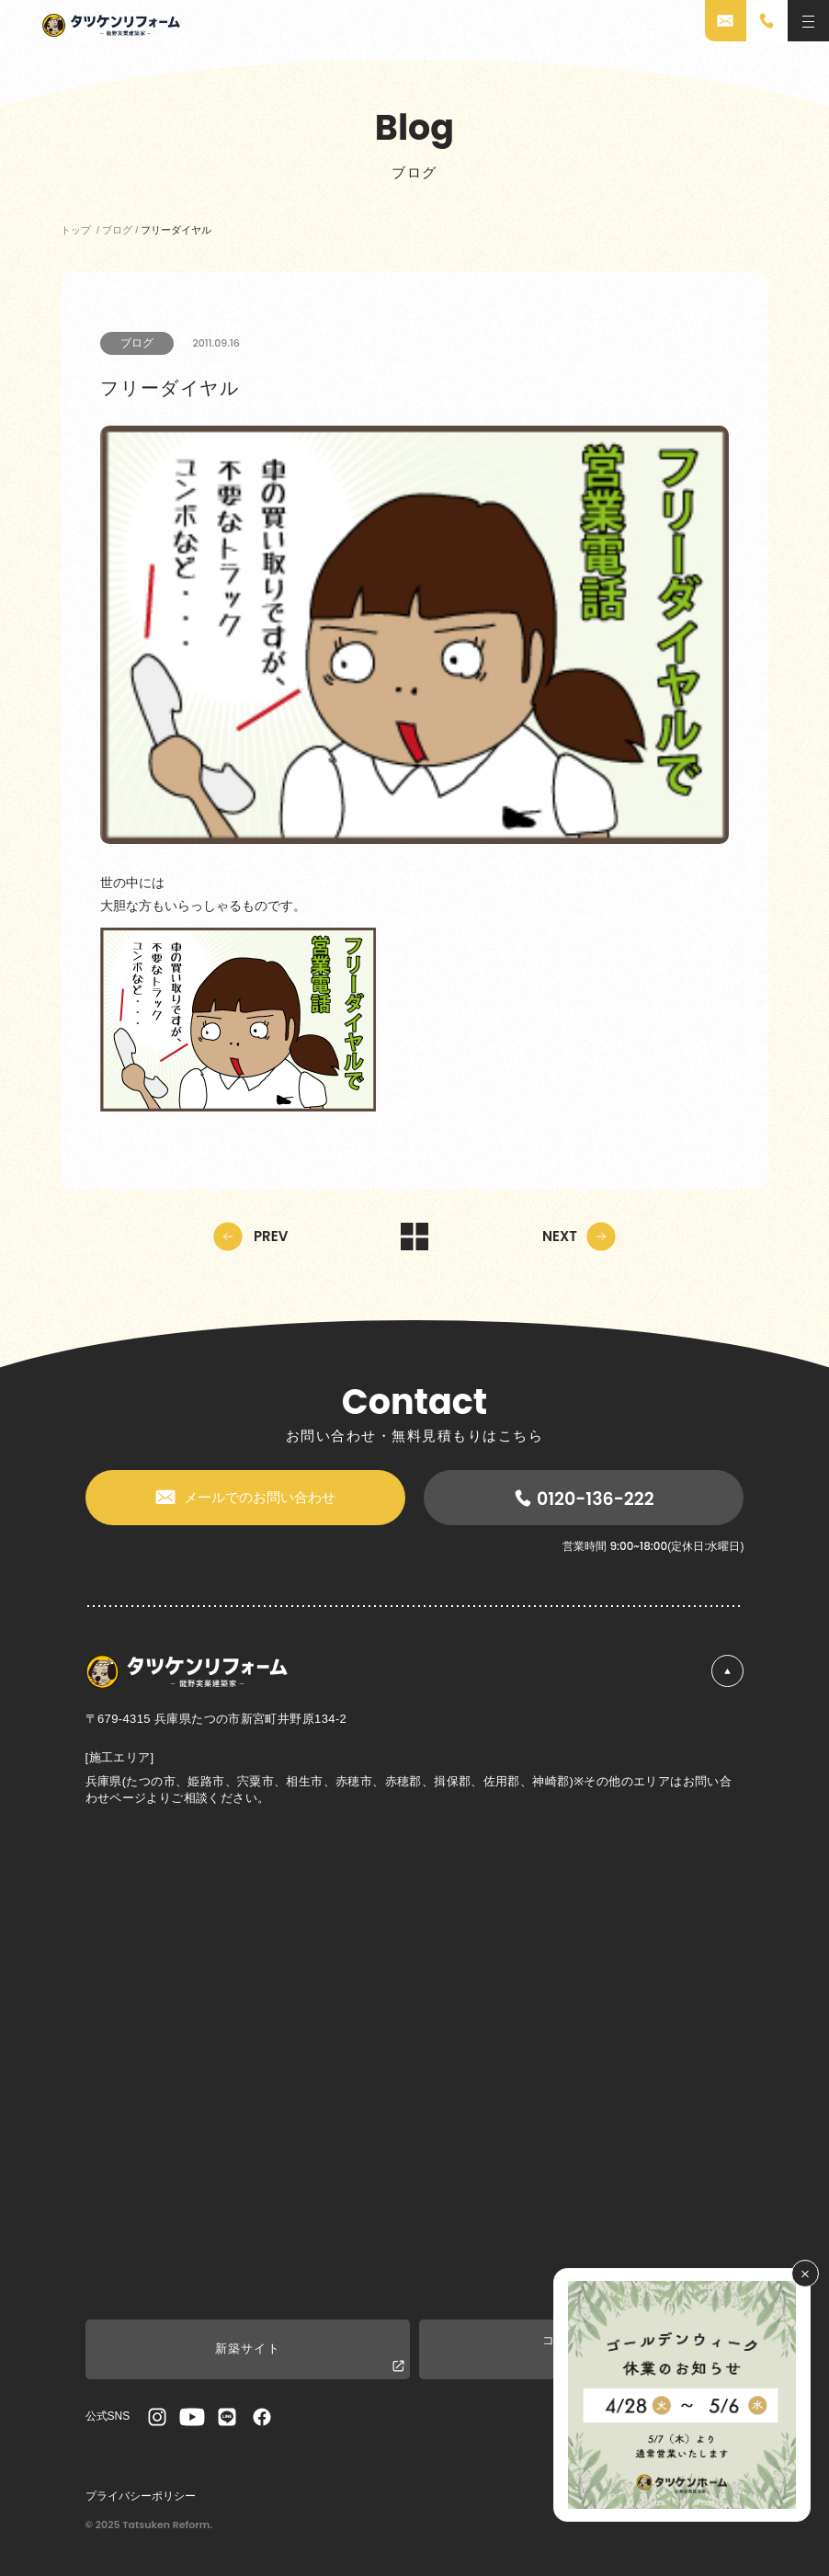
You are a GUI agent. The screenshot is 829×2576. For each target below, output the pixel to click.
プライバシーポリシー (140, 2496)
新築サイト (310, 2358)
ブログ (136, 342)
